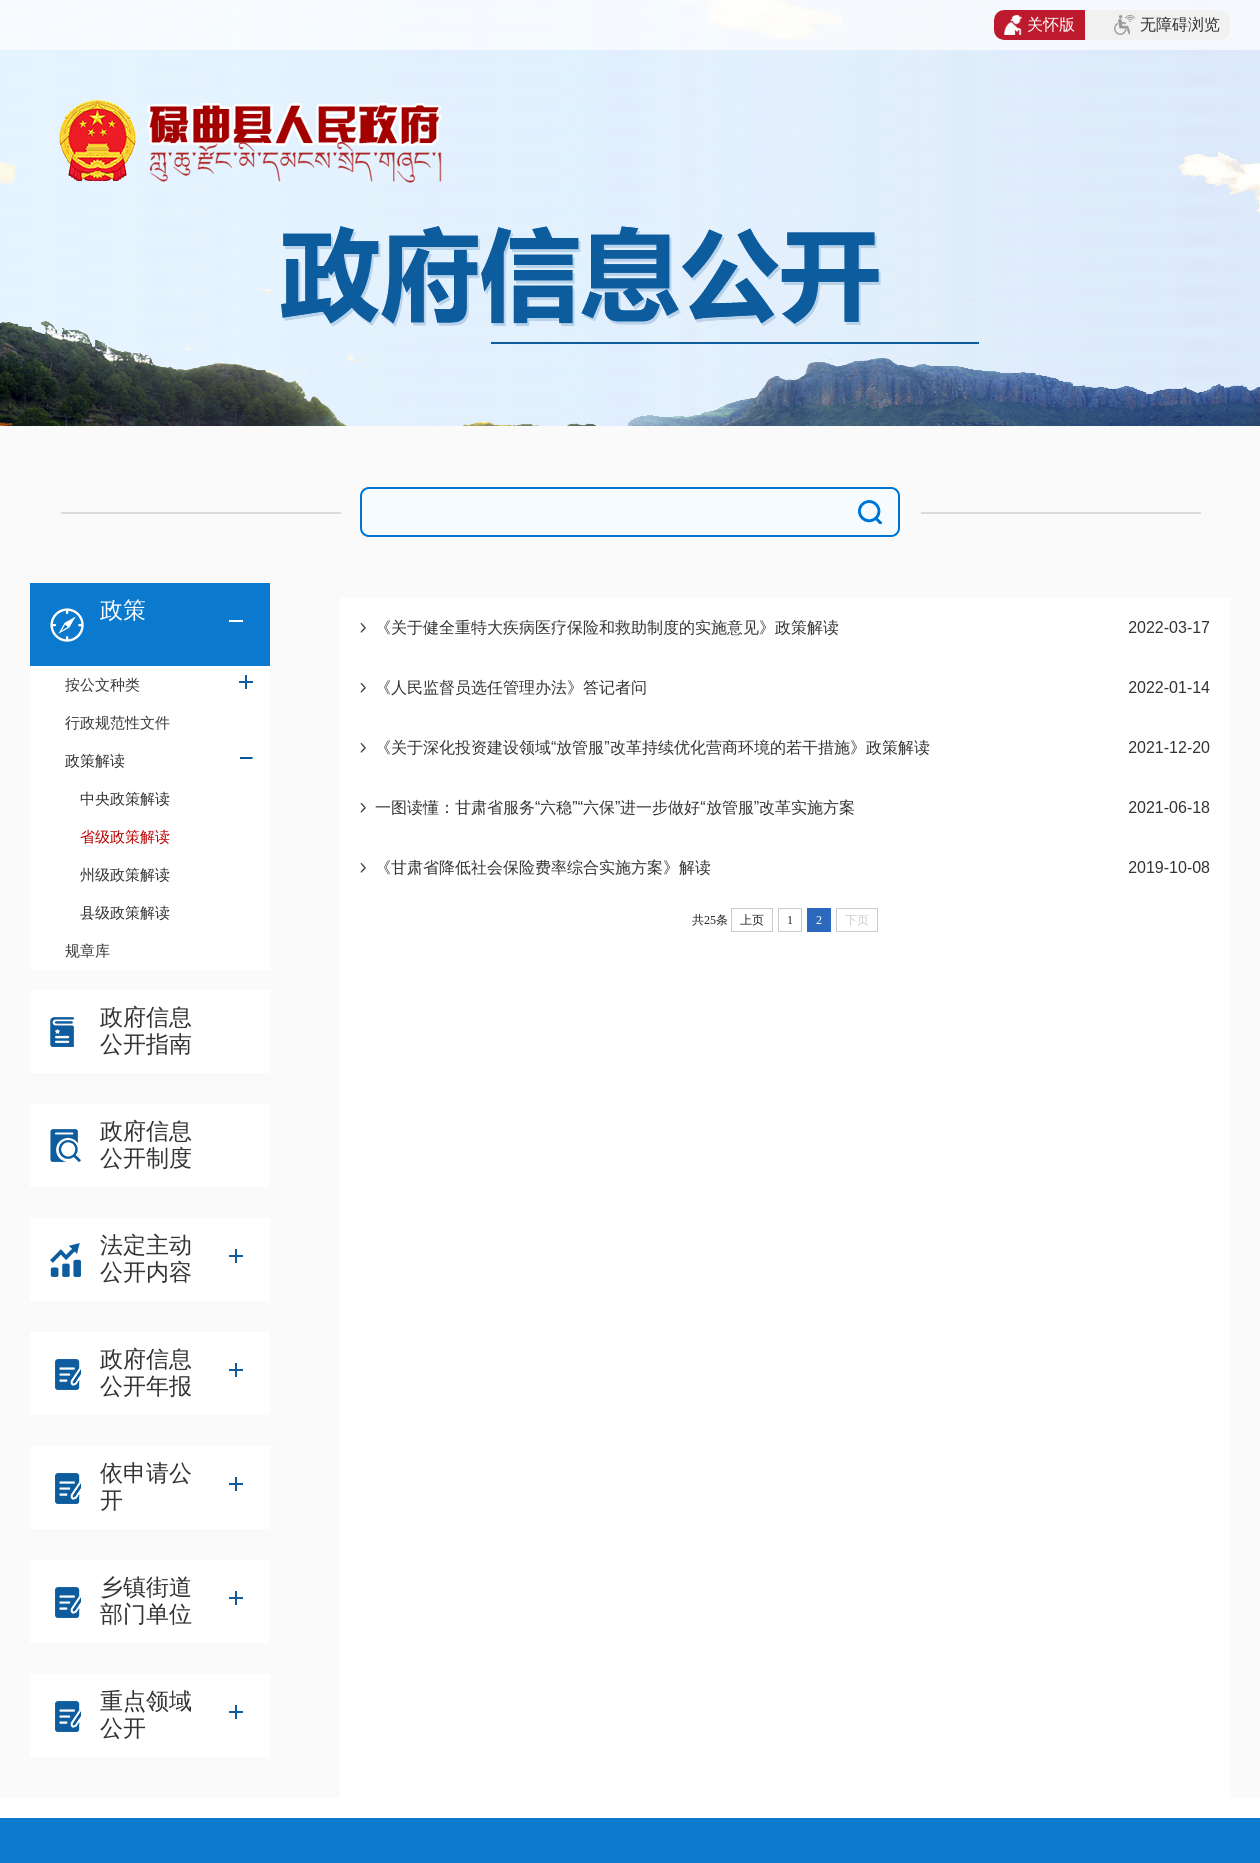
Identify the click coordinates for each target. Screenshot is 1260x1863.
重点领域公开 (146, 1714)
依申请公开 (146, 1486)
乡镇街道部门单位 (146, 1600)
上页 (752, 920)
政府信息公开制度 (146, 1144)
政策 (123, 610)
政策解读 (95, 760)
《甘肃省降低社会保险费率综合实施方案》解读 (543, 867)
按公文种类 (102, 684)
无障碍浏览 (1167, 25)
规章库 (87, 950)
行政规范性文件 (117, 722)
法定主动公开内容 (146, 1258)
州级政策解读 (125, 874)
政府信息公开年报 (146, 1372)
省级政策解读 (125, 836)
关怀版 (1039, 25)
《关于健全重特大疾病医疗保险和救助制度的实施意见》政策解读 (607, 627)
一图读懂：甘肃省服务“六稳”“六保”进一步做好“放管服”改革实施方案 (615, 807)
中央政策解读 (125, 798)
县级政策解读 (125, 912)
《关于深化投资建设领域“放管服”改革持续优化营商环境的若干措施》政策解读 (652, 747)
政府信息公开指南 (146, 1030)
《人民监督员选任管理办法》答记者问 (511, 687)
